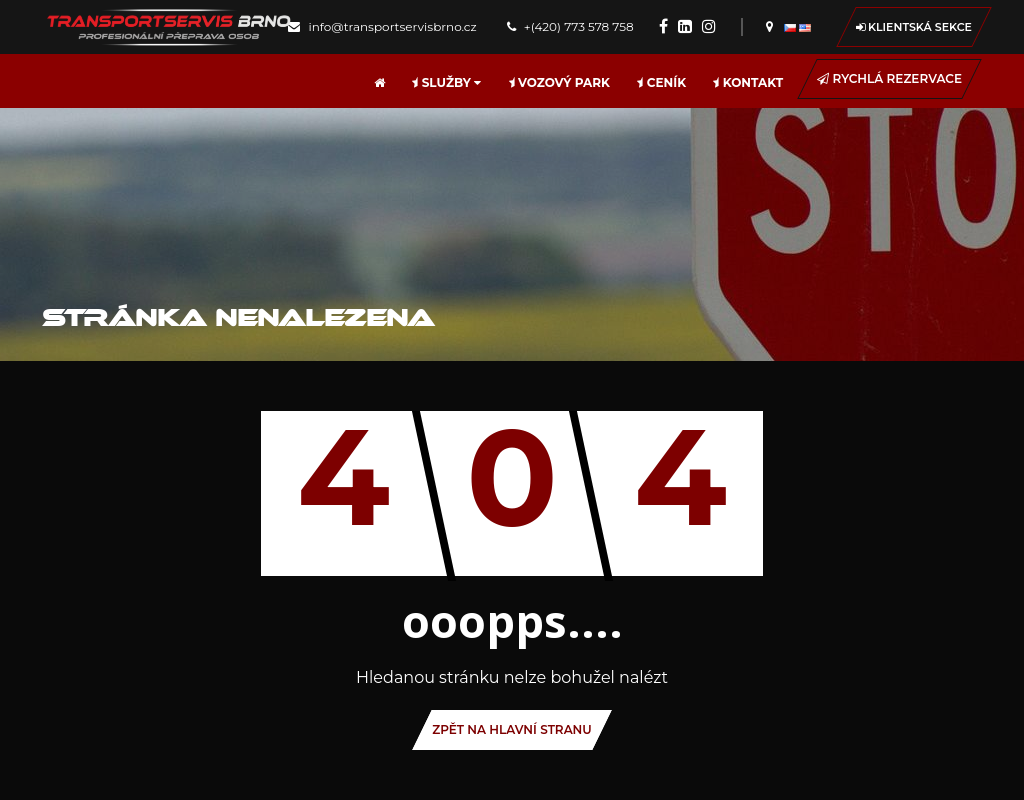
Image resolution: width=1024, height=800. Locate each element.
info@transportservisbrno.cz (382, 26)
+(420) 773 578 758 (570, 26)
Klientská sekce (914, 27)
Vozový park (559, 82)
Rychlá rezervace (889, 78)
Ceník (661, 82)
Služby (446, 82)
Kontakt (748, 82)
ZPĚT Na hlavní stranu (512, 729)
